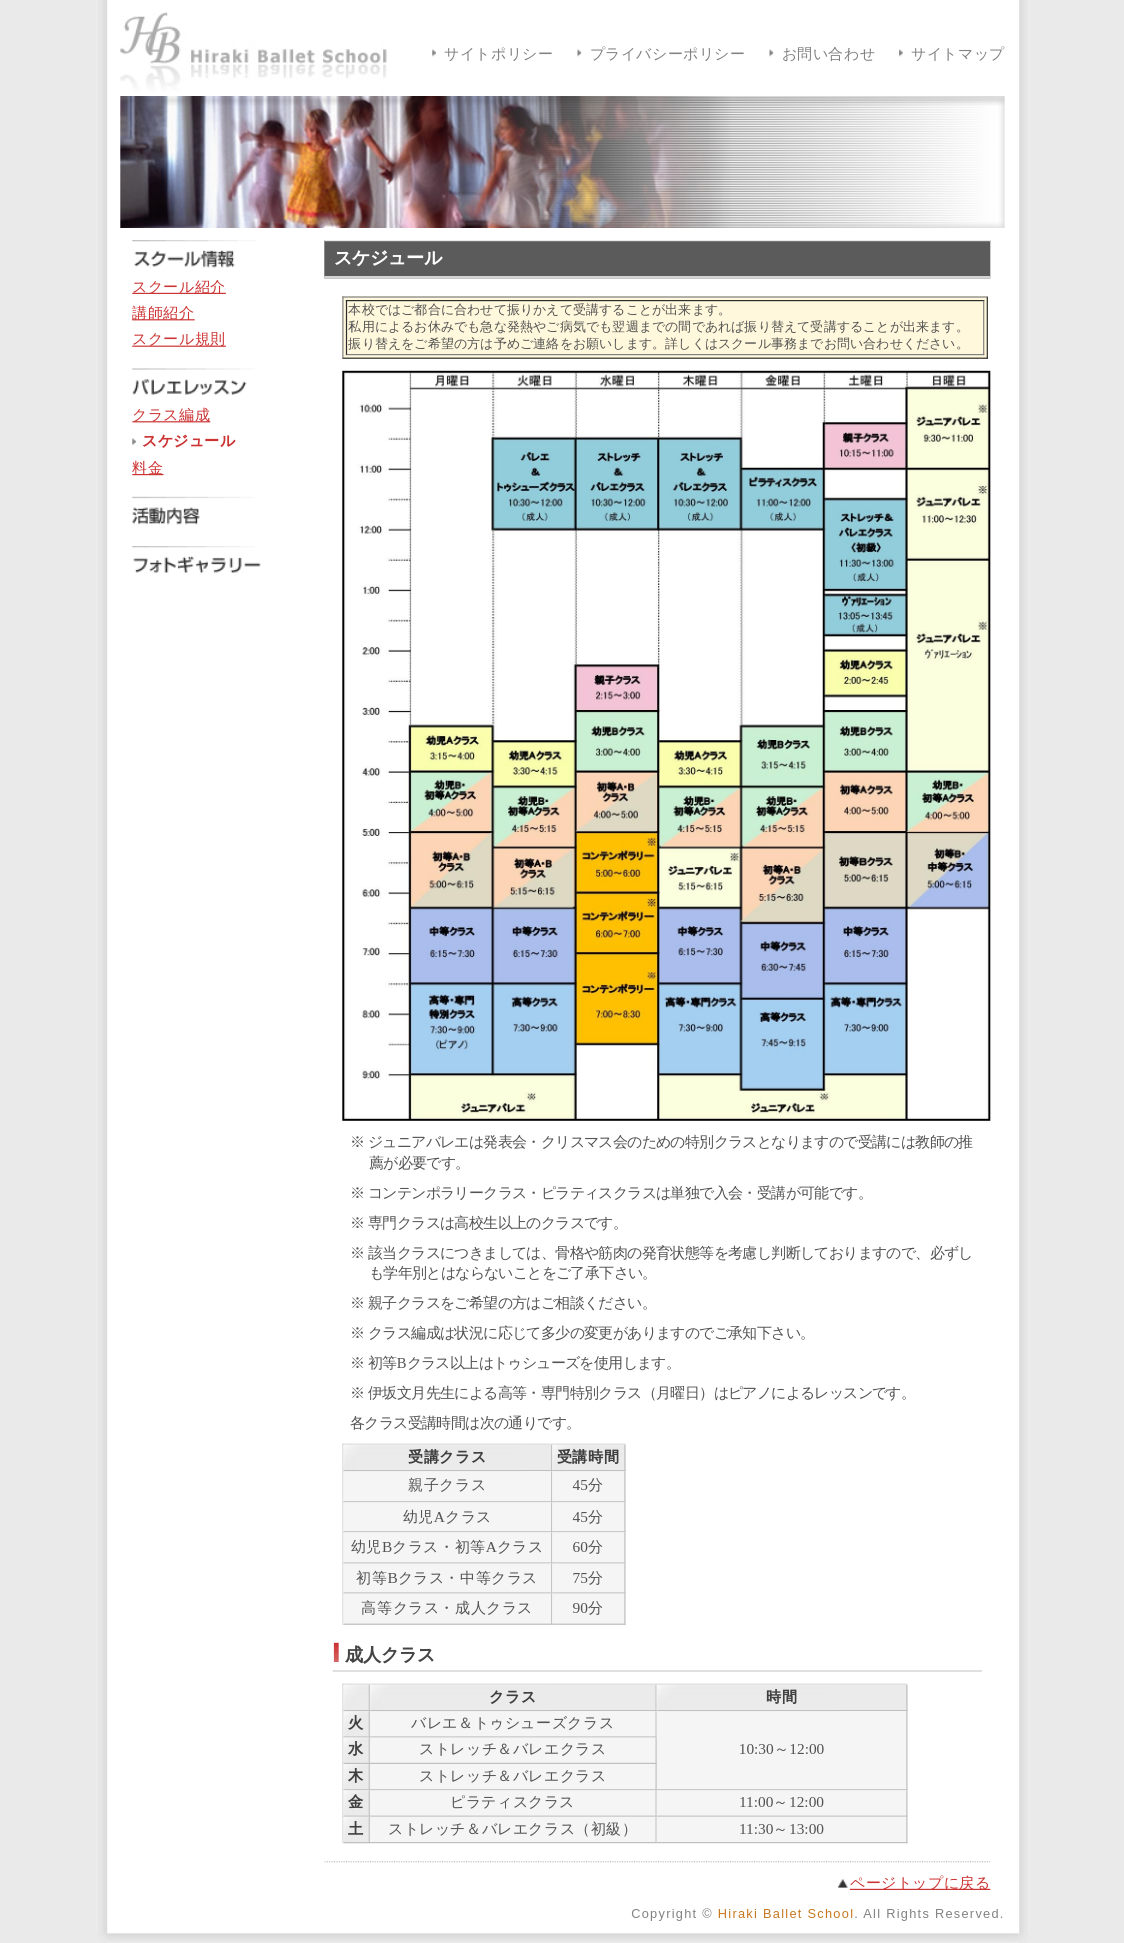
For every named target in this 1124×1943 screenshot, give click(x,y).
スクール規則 (179, 339)
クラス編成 (171, 415)
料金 (147, 468)
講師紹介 (163, 313)
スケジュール (188, 441)
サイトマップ (958, 54)
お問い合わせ (828, 54)
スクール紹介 (179, 286)
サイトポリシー (498, 54)
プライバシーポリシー (667, 54)
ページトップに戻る (919, 1882)
